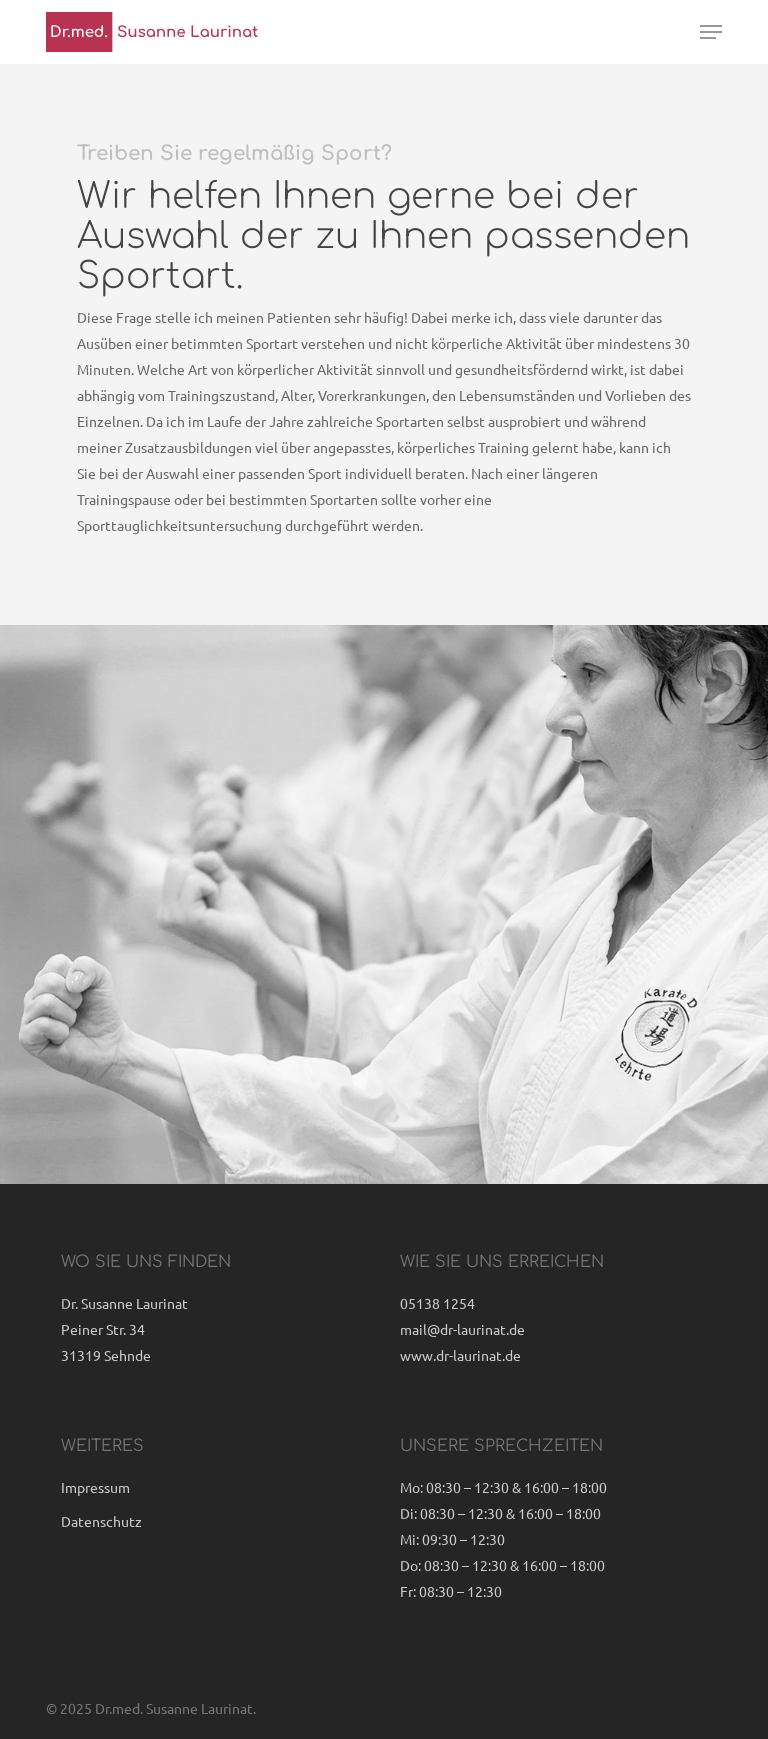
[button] (711, 32)
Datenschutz (101, 1521)
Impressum (95, 1487)
